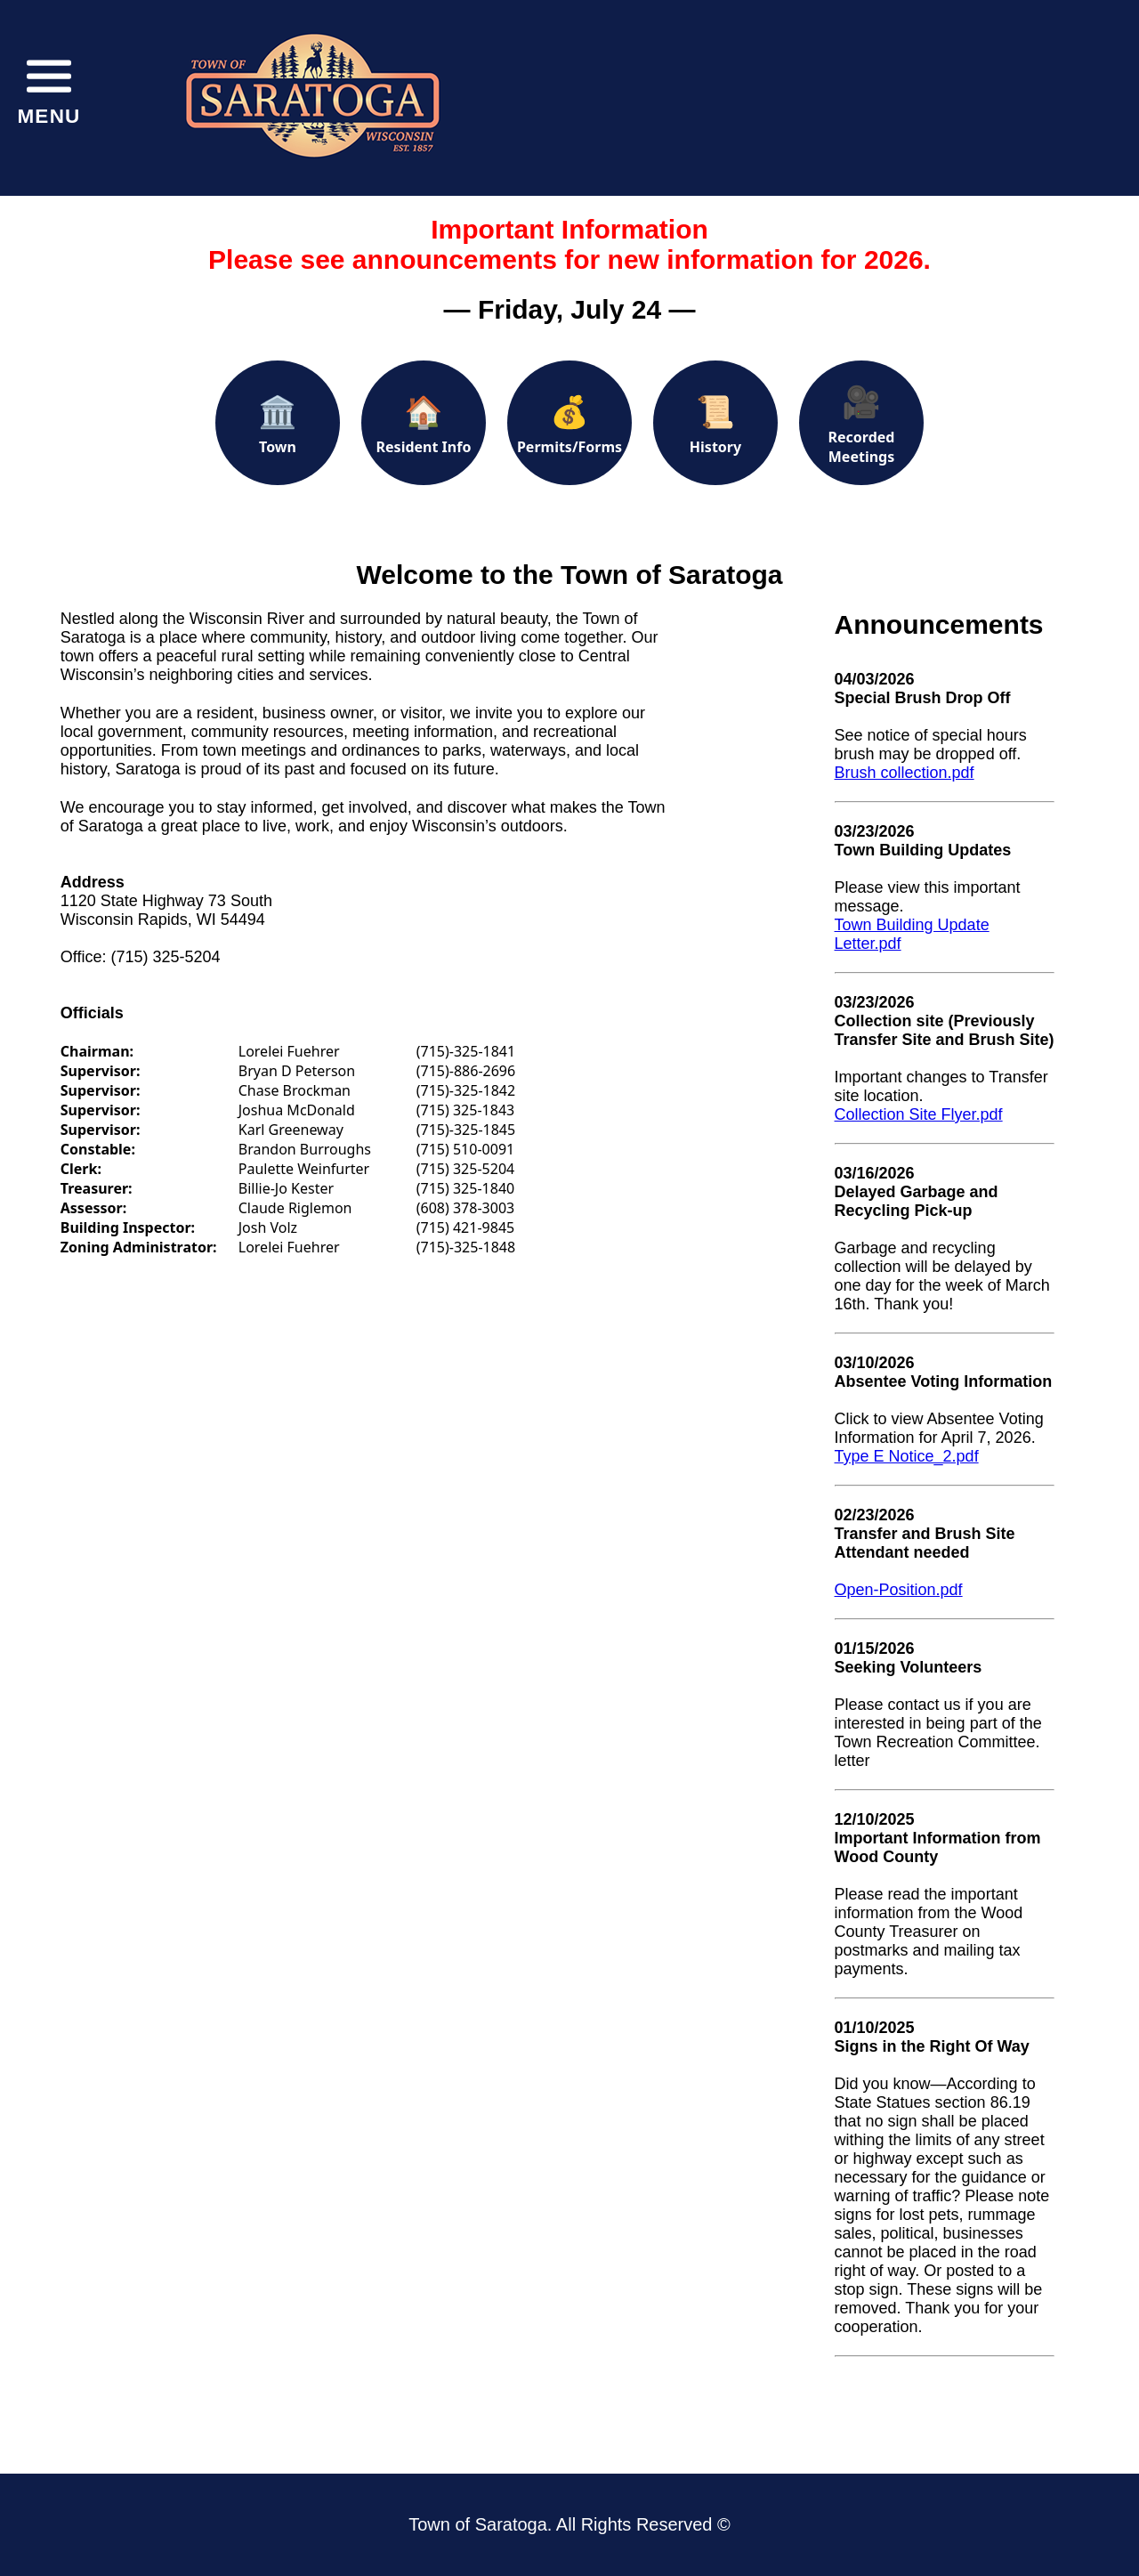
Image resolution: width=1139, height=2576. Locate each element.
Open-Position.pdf (899, 1590)
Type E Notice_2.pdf (907, 1456)
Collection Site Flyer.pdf (919, 1114)
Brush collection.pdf (904, 773)
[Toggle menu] (49, 89)
